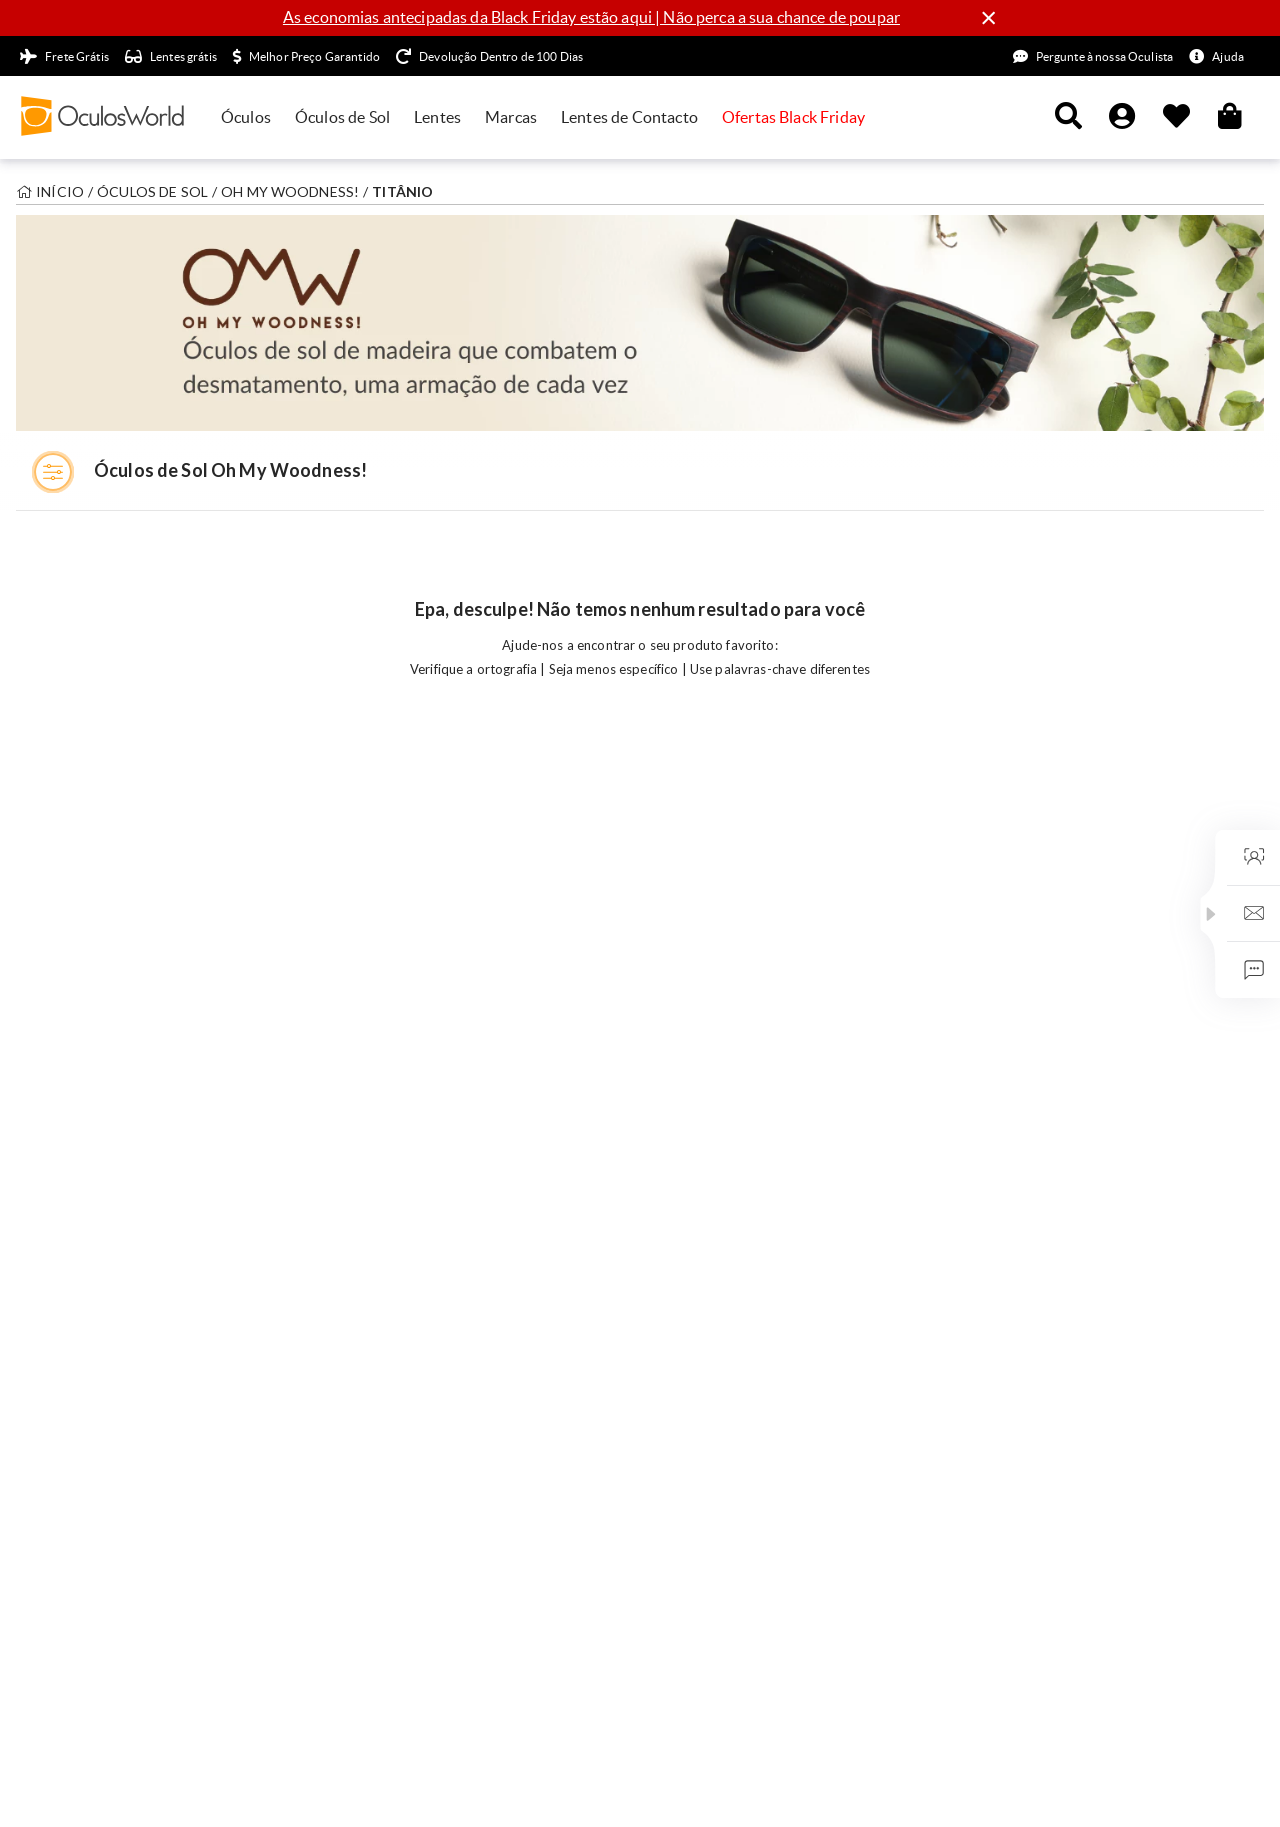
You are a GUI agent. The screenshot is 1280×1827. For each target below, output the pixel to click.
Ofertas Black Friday (793, 117)
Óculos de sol (152, 191)
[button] (1211, 914)
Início (60, 191)
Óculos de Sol (342, 117)
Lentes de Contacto (629, 117)
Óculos (246, 117)
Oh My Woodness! (290, 191)
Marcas (511, 117)
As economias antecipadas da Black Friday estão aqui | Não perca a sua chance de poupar (591, 17)
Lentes (437, 117)
